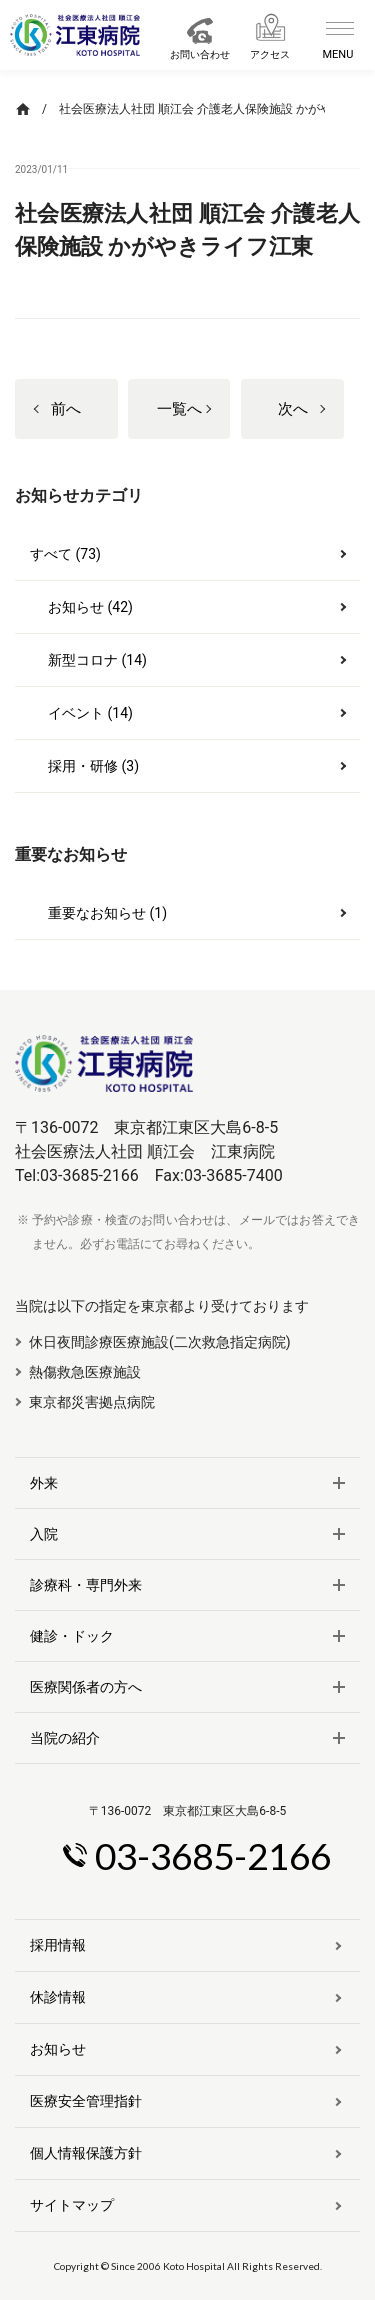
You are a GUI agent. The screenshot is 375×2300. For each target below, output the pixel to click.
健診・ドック (72, 1636)
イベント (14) (90, 713)
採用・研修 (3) (93, 766)
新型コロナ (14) (97, 660)
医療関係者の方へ (86, 1687)
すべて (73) (65, 554)
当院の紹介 (65, 1738)
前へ (66, 409)
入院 (44, 1534)
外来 (44, 1483)
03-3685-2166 (213, 1855)
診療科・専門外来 (86, 1585)
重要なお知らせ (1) (107, 913)
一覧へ (179, 409)
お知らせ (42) (90, 607)
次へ (293, 409)
